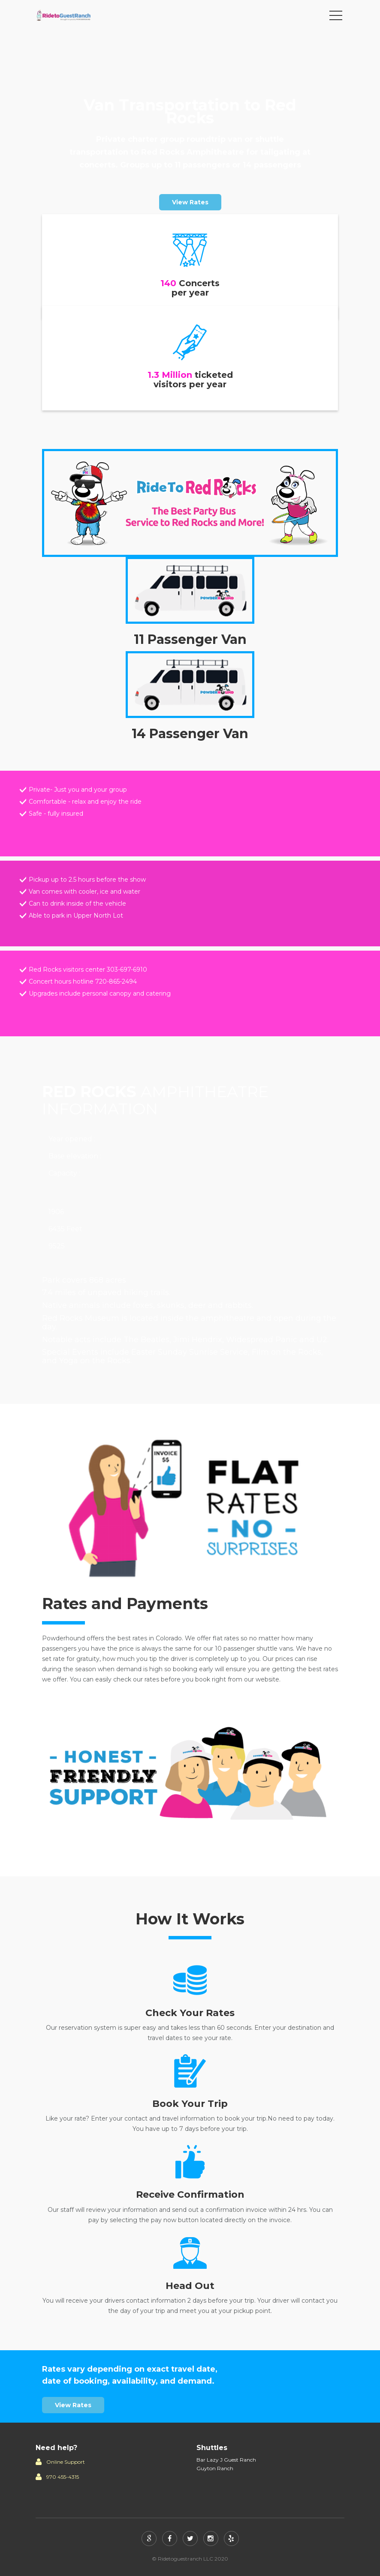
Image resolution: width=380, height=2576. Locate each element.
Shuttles (211, 2448)
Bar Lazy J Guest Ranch (226, 2459)
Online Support (65, 2462)
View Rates (190, 202)
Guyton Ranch (214, 2468)
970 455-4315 (62, 2477)
